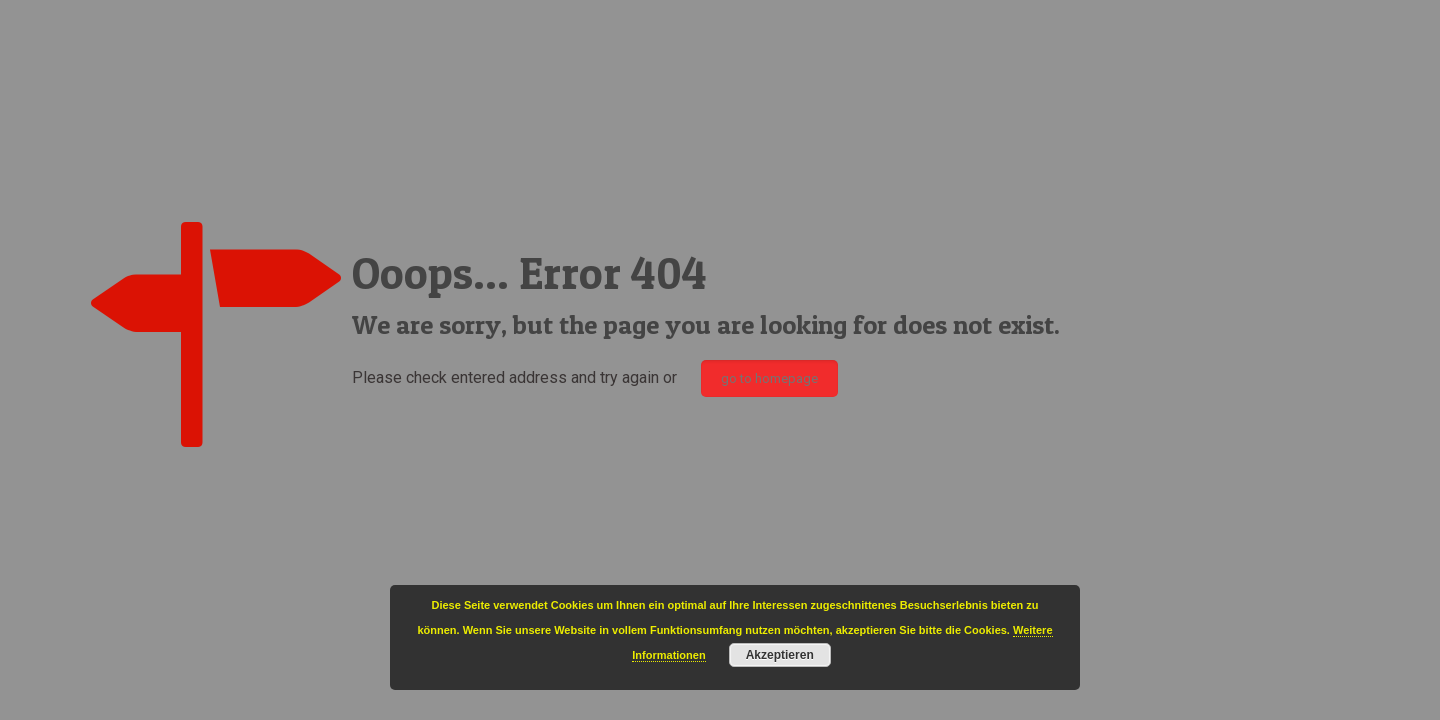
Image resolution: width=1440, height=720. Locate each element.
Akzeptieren (780, 655)
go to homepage (769, 378)
